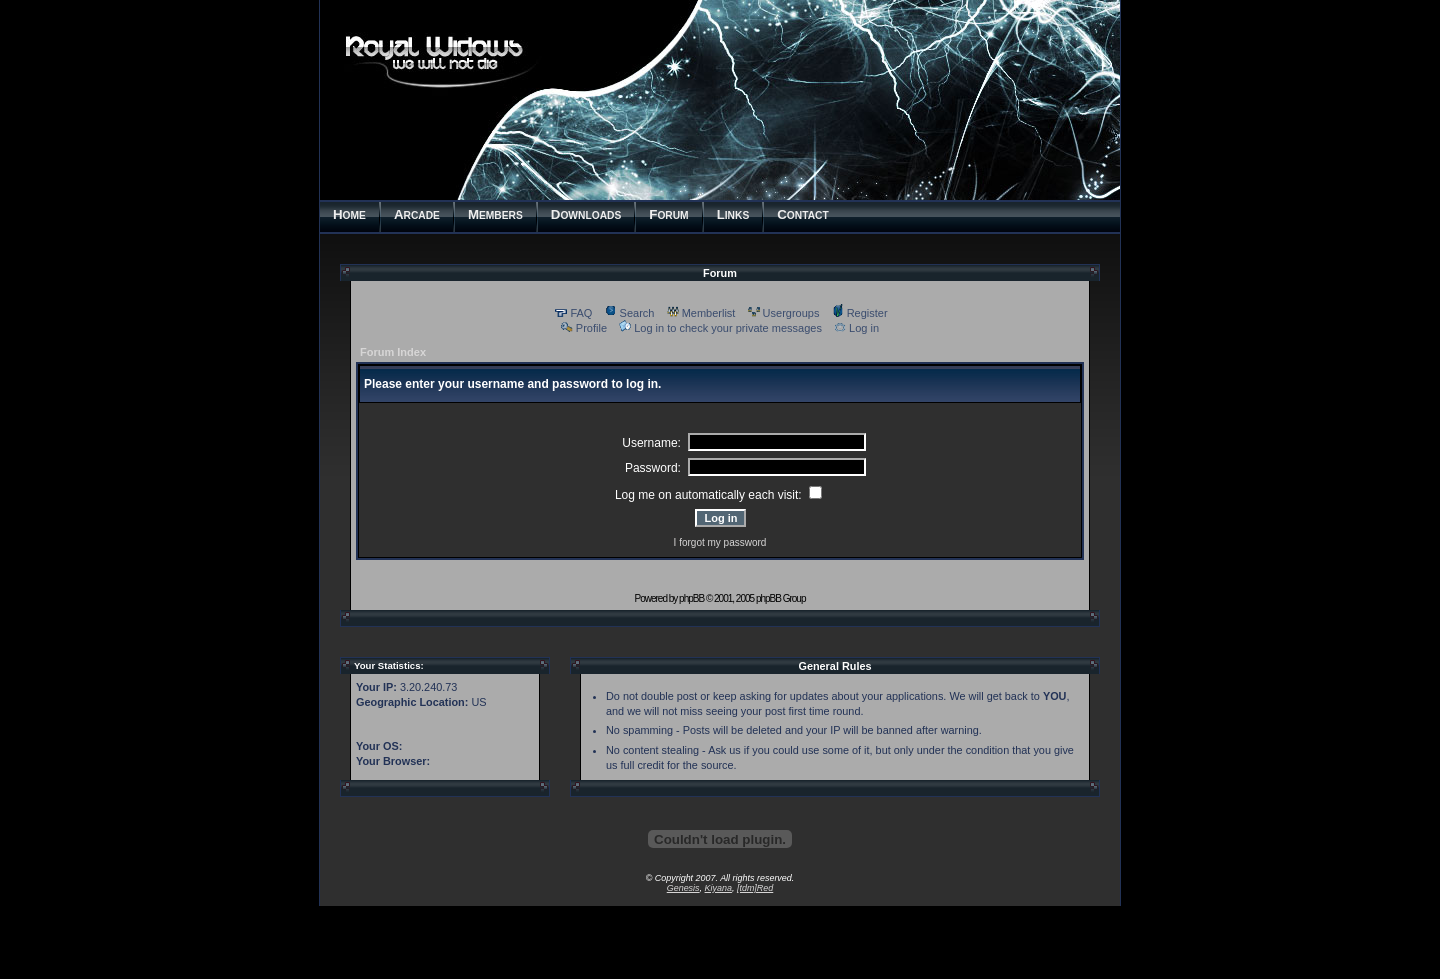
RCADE (417, 214)
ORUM (668, 214)
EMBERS (495, 214)
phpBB (691, 598)
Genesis (683, 888)
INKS (733, 214)
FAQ (573, 313)
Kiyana (718, 888)
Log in (856, 328)
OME (349, 214)
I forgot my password (720, 542)
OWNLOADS (586, 214)
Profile (584, 328)
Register (860, 313)
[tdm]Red (755, 888)
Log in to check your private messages (720, 328)
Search (630, 313)
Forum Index (393, 352)
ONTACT (803, 214)
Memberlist (701, 313)
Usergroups (784, 313)
